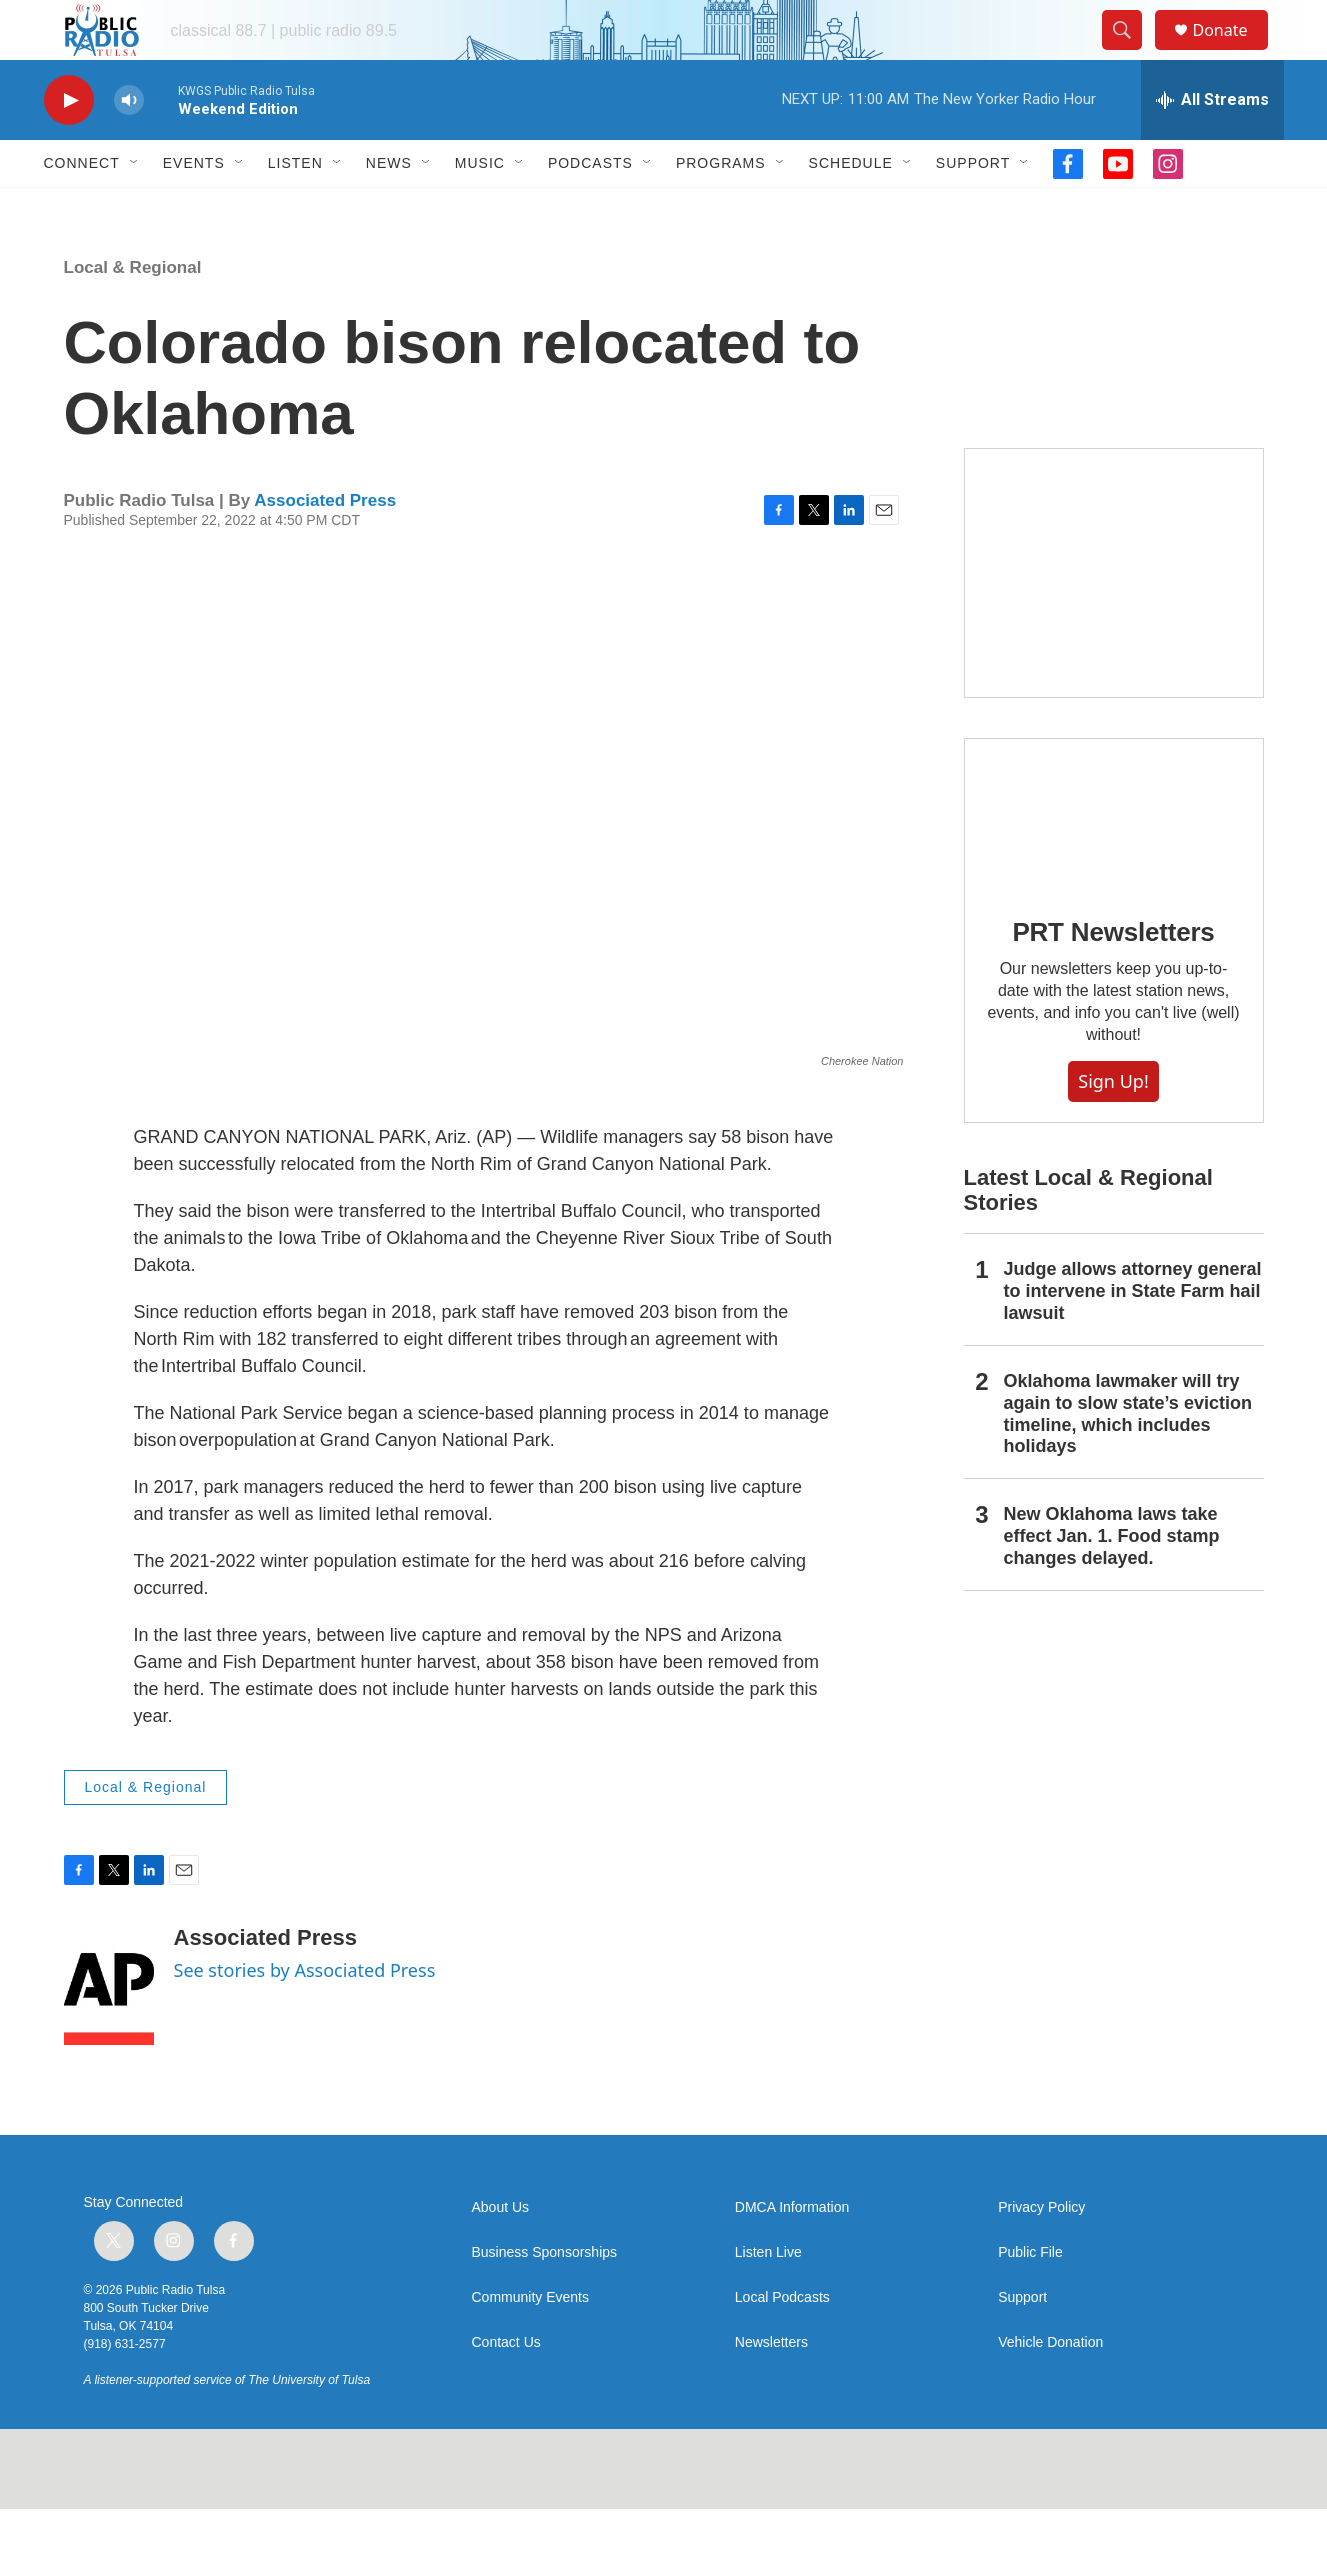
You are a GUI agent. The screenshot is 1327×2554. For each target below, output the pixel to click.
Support (973, 208)
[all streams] (1212, 145)
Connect (82, 208)
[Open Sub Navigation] (135, 208)
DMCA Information (792, 2252)
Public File (1030, 2297)
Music (480, 208)
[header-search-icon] (1132, 53)
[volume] (129, 145)
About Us (501, 2252)
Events (194, 208)
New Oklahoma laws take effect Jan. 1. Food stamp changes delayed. (1112, 1581)
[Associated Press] (109, 2030)
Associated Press (325, 545)
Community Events (530, 2342)
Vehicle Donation (1050, 2387)
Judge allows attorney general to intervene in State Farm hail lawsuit (1133, 1336)
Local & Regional (133, 312)
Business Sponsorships (545, 2297)
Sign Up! (1113, 1126)
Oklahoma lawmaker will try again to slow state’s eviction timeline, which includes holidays (1128, 1459)
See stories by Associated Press (305, 2015)
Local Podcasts (782, 2342)
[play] (69, 145)
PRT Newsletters (1113, 977)
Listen (295, 208)
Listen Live (768, 2297)
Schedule (851, 208)
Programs (721, 208)
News (389, 208)
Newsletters (771, 2387)
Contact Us (506, 2387)
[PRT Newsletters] (1114, 858)
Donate (1233, 52)
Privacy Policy (1041, 2252)
